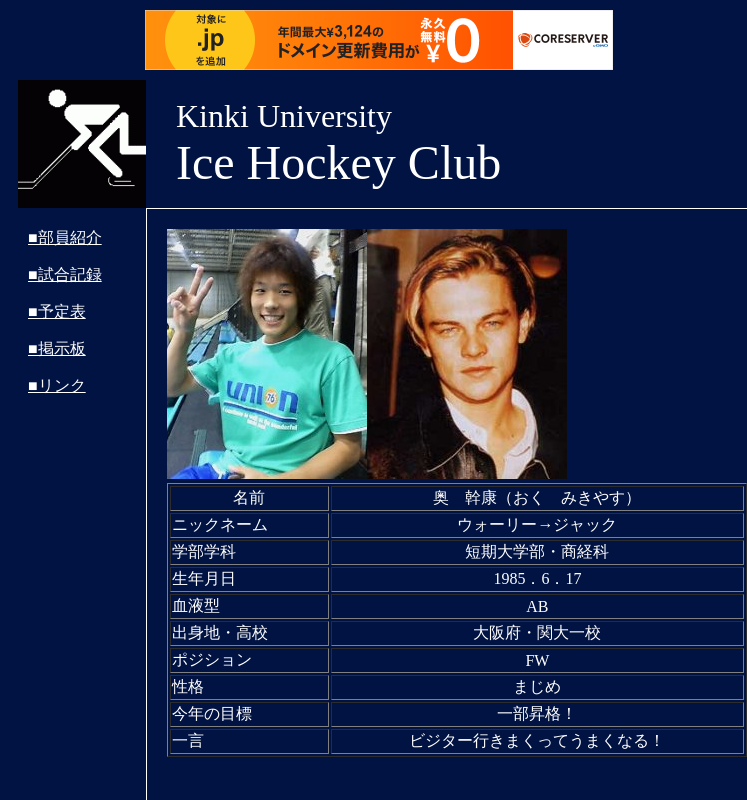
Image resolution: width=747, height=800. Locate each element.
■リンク (57, 385)
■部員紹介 (65, 237)
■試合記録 (65, 274)
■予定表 (57, 311)
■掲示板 (57, 348)
